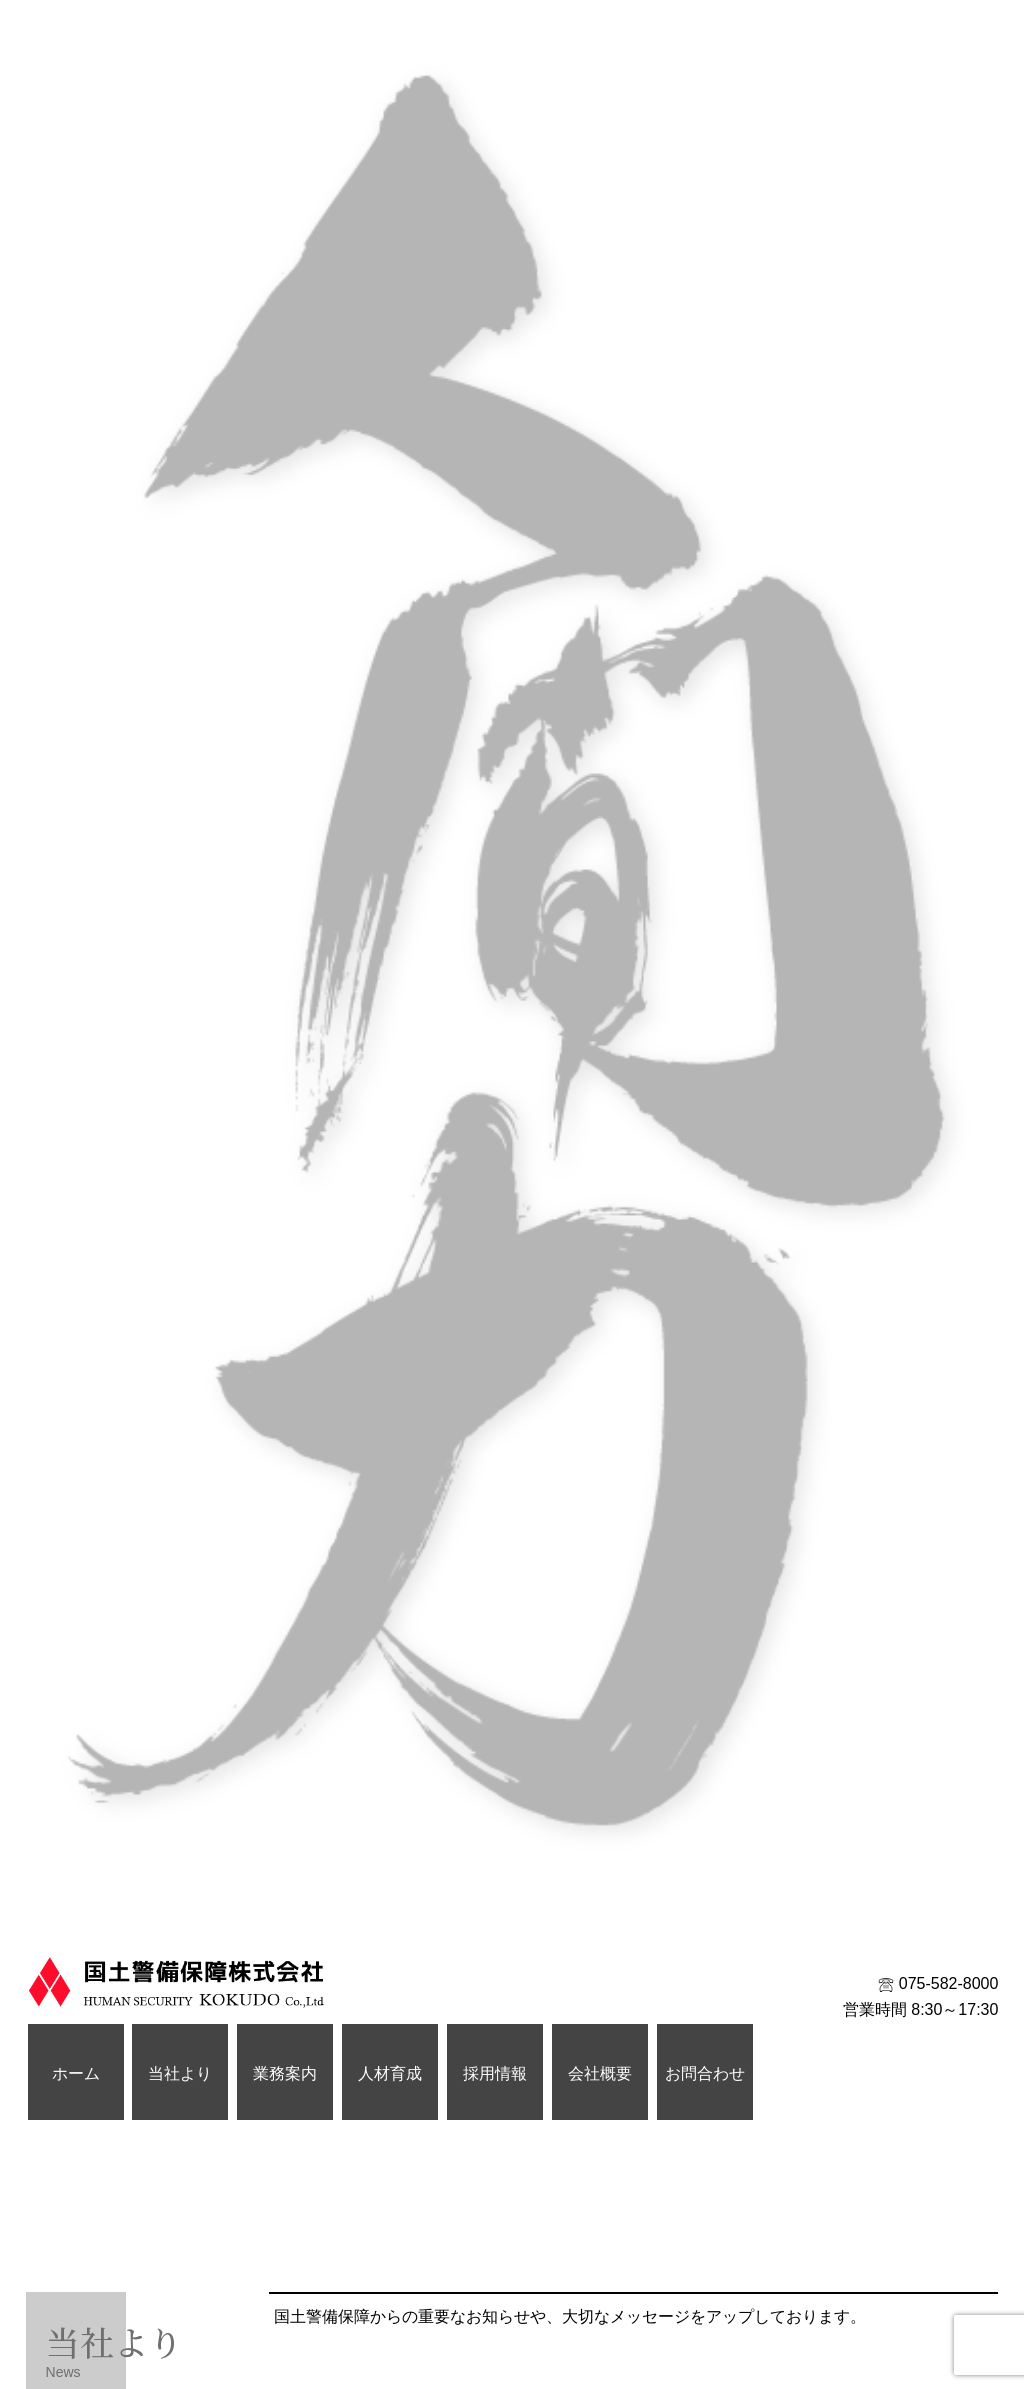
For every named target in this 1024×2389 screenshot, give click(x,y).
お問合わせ (705, 2073)
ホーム (76, 2073)
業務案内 (285, 2073)
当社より (180, 2073)
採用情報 (495, 2073)
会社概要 (600, 2073)
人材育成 (390, 2073)
